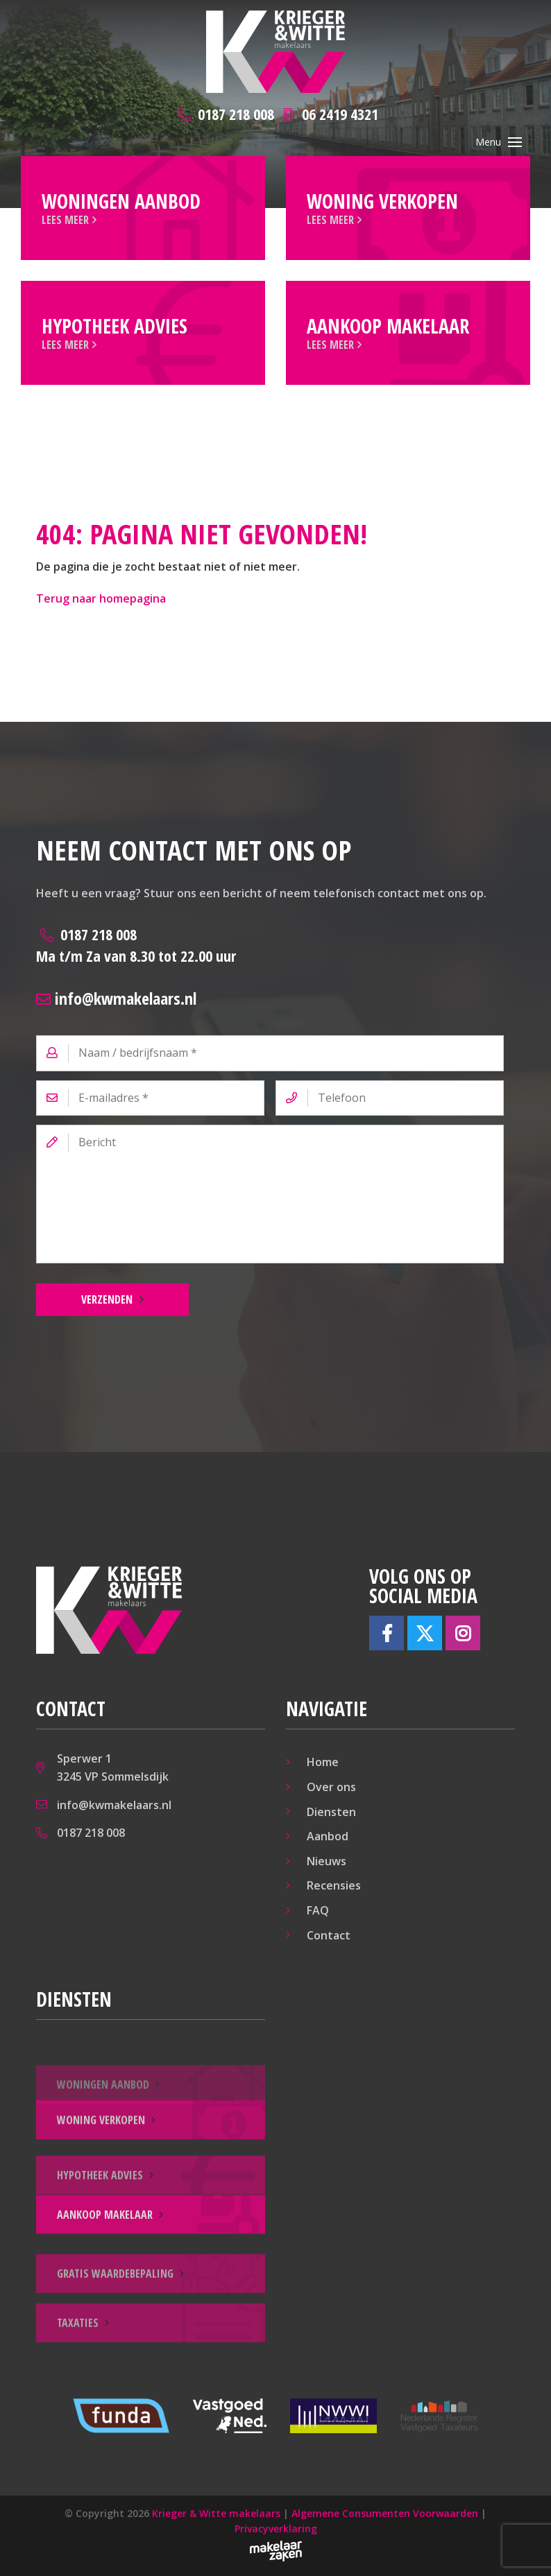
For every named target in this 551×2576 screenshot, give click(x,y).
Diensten (331, 1811)
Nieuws (326, 1861)
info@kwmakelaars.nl (116, 998)
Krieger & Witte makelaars (216, 2513)
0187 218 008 (136, 945)
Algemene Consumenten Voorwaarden (384, 2513)
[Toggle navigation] (515, 142)
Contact (328, 1935)
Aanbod (327, 1836)
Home (323, 1762)
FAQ (318, 1910)
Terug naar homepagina (101, 598)
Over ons (331, 1787)
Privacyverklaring (276, 2528)
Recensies (334, 1885)
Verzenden (107, 1299)
